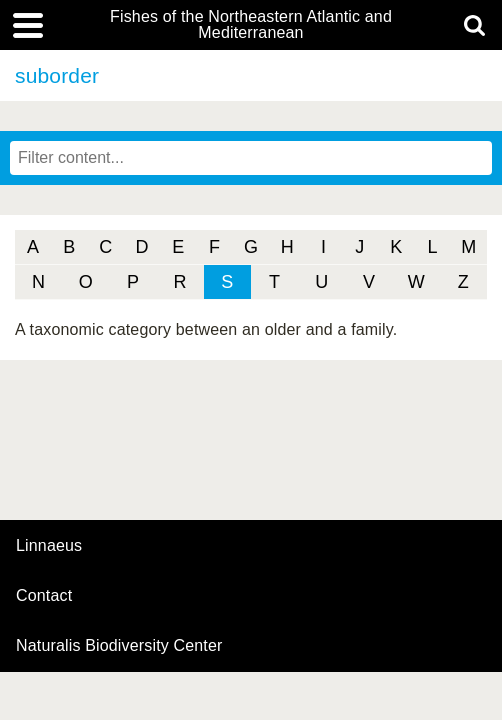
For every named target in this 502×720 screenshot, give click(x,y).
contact (44, 595)
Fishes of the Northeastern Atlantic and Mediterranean (251, 25)
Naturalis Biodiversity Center (119, 646)
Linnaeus (49, 546)
